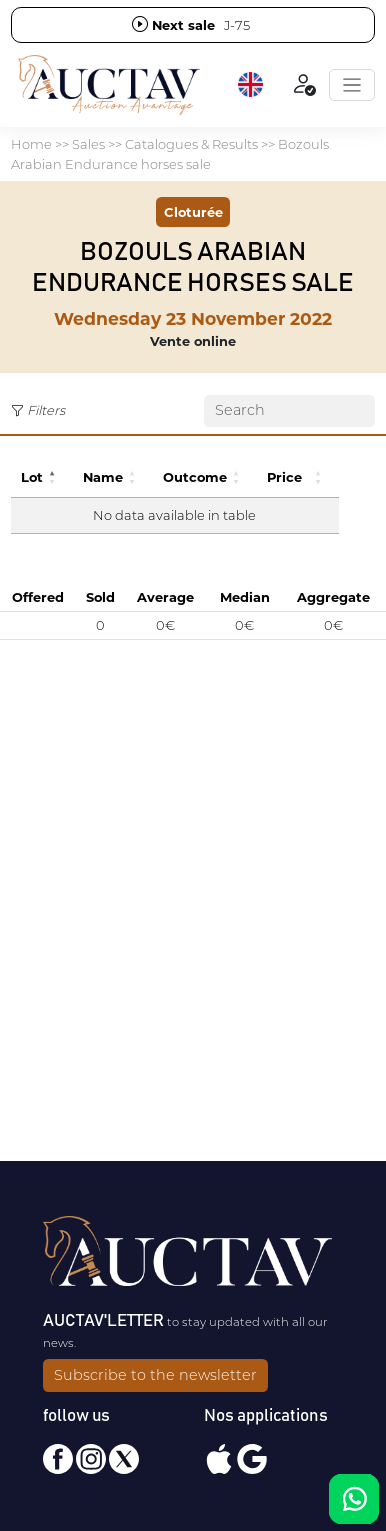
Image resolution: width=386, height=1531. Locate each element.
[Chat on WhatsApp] (354, 1499)
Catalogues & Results (191, 144)
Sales (88, 144)
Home (31, 144)
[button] (252, 85)
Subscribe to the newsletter (155, 1375)
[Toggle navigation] (352, 85)
